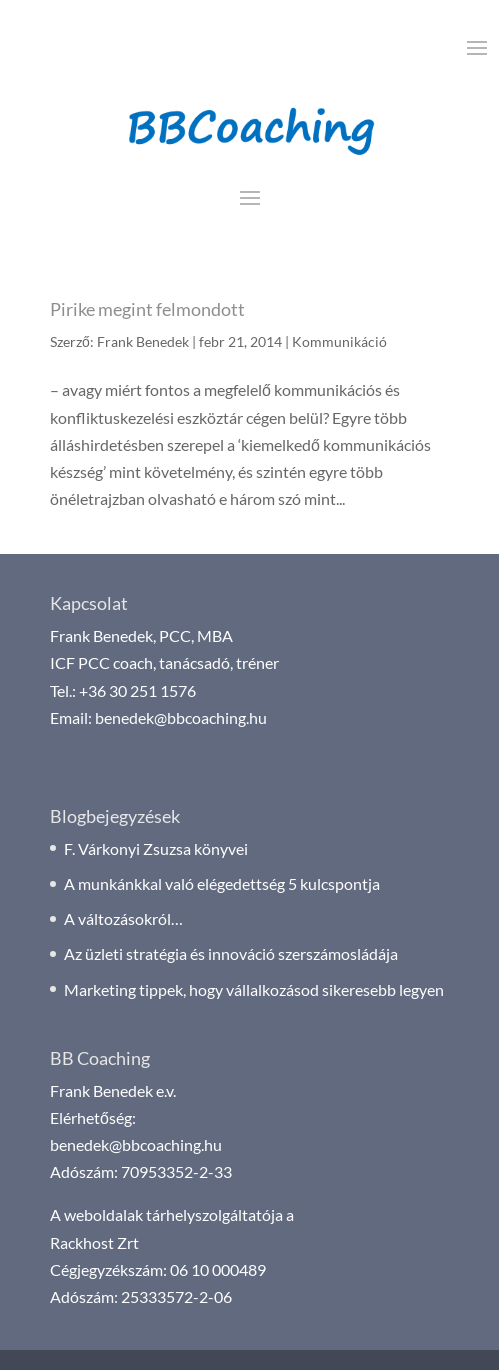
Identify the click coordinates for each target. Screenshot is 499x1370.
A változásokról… (123, 918)
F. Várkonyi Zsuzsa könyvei (156, 848)
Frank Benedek (143, 341)
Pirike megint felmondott (147, 309)
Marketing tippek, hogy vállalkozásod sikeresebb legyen (254, 989)
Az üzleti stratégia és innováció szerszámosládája (231, 953)
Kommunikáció (339, 341)
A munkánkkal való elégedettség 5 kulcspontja (222, 883)
